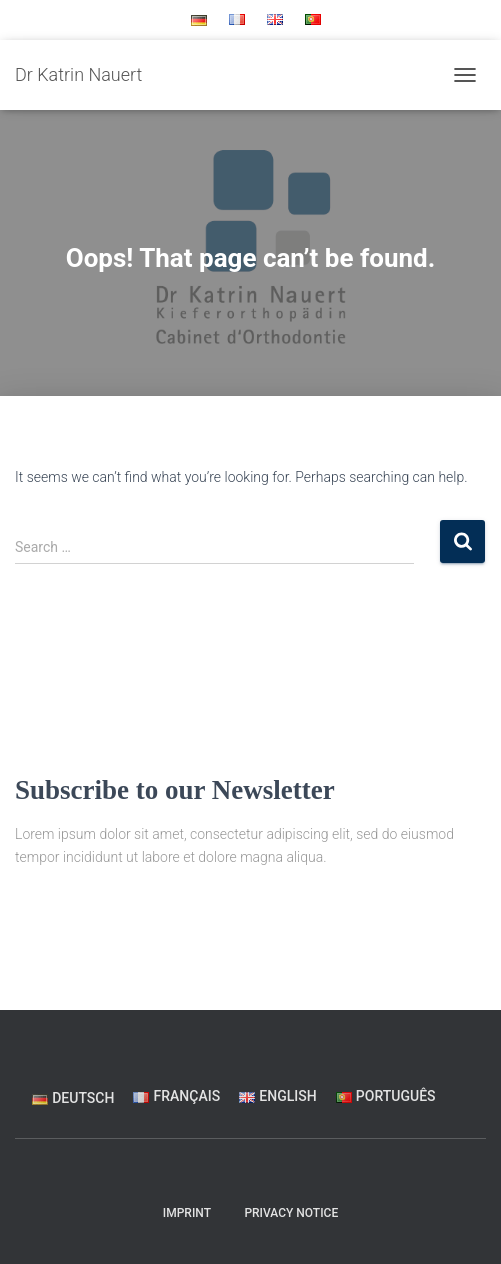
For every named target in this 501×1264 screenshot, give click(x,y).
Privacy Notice (291, 1213)
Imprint (187, 1213)
